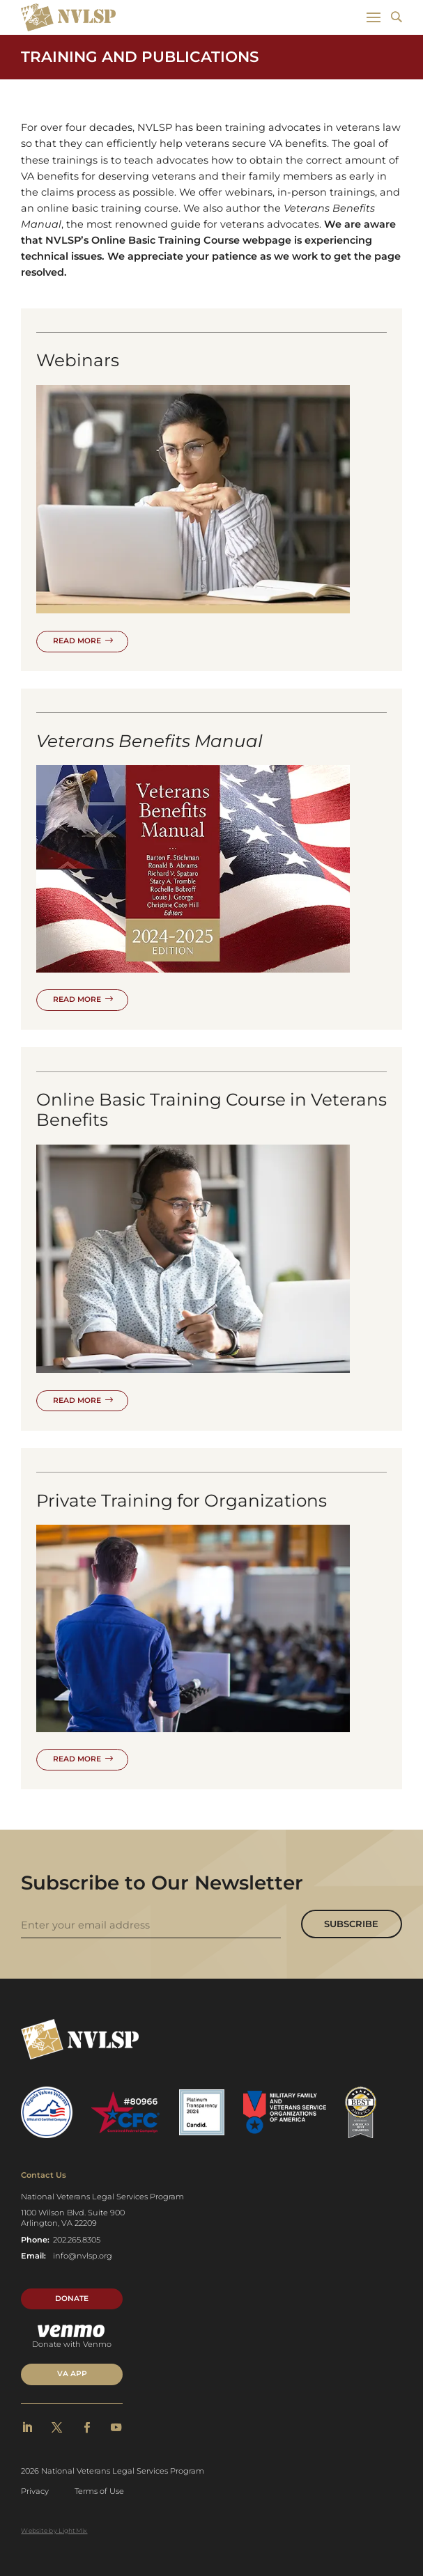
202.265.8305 (76, 2240)
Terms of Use (99, 2491)
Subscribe (351, 1923)
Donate (72, 2298)
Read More (77, 640)
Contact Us (43, 2175)
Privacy (35, 2491)
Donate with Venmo (71, 2337)
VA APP (72, 2373)
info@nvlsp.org (82, 2256)
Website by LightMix (54, 2530)
